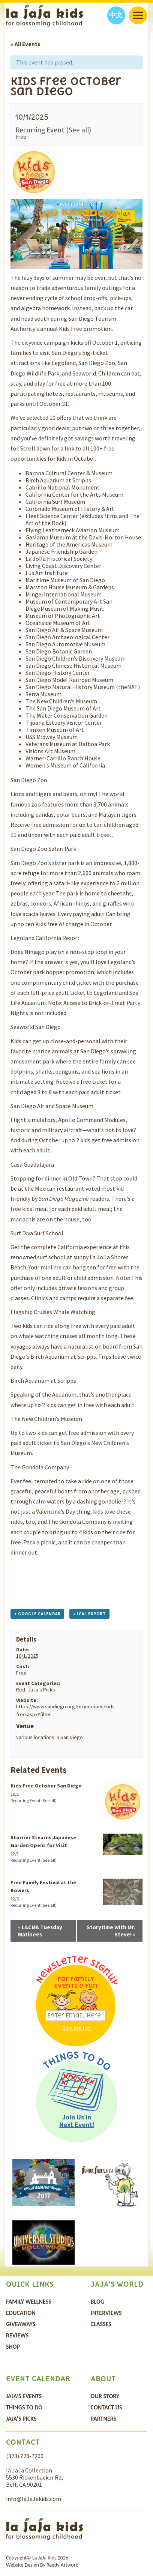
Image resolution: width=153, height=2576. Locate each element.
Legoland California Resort (45, 938)
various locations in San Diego (49, 1737)
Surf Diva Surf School (36, 1233)
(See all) (78, 129)
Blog (97, 2301)
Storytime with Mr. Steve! (111, 1931)
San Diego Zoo (28, 780)
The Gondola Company (39, 1467)
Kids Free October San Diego (46, 1785)
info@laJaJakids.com (33, 2498)
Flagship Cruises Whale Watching (53, 1312)
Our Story (105, 2396)
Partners (104, 2418)
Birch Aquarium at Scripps (43, 1380)
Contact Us (106, 2407)
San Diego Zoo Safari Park (43, 848)
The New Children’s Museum (46, 1418)
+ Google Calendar (37, 1613)
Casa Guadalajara (32, 1164)
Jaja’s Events (24, 2396)
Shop (13, 2346)
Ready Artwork (62, 2565)
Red (20, 1689)
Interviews (106, 2312)
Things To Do (24, 2407)
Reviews (17, 2335)
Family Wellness (28, 2301)
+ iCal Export (89, 1613)
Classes (101, 2324)
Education (21, 2312)
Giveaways (20, 2324)
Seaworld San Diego (35, 1026)
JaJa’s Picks (41, 1689)
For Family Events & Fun (76, 1982)
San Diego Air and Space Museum (51, 1106)
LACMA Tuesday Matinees (40, 1931)
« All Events (25, 44)
